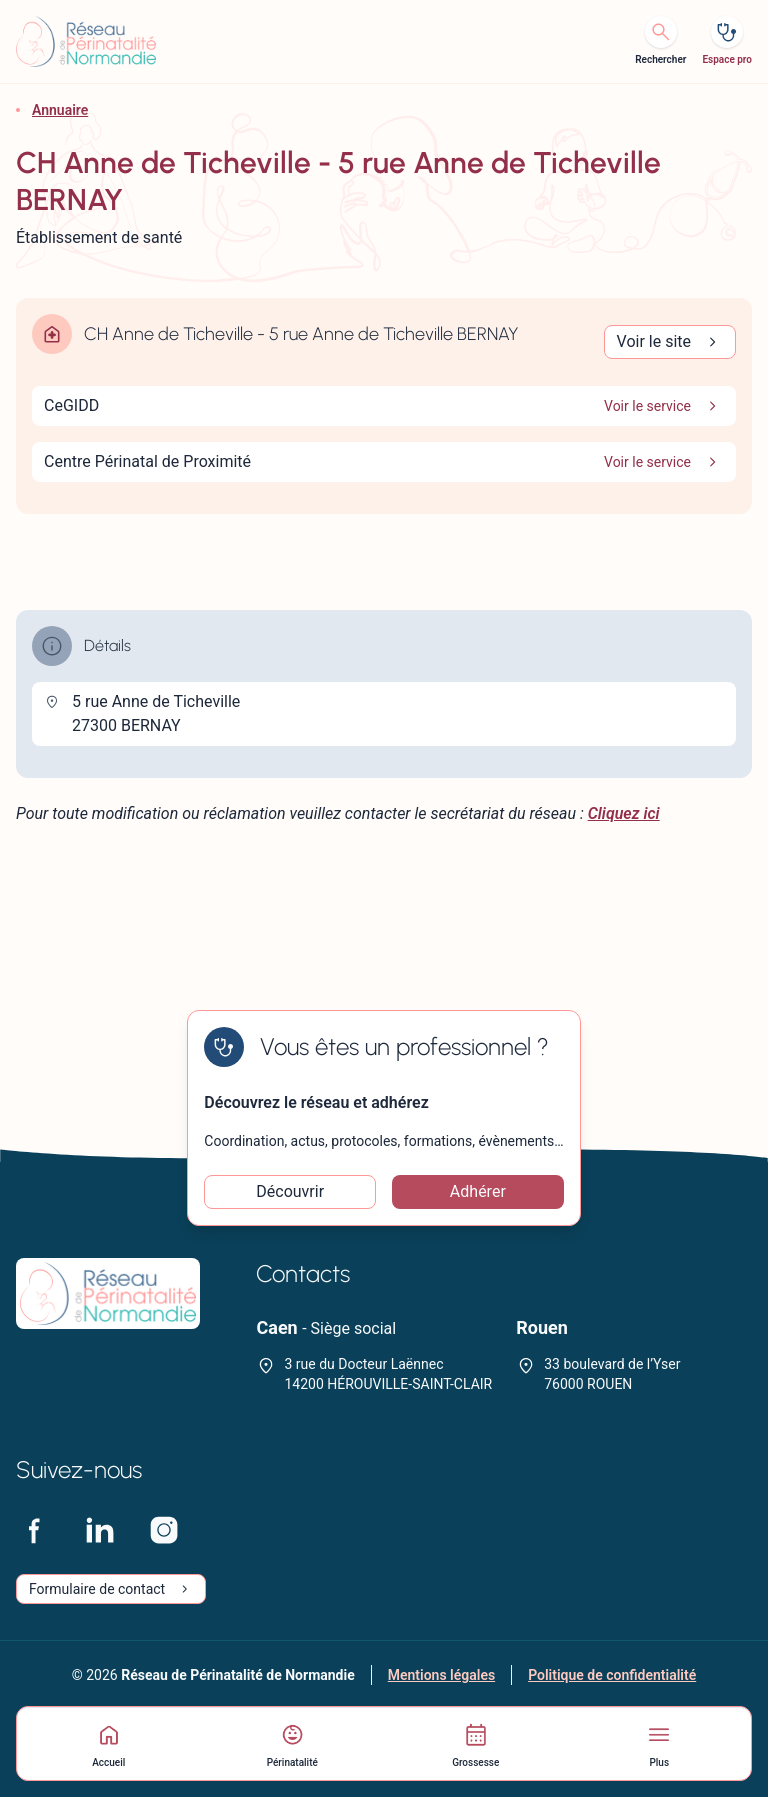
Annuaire (60, 110)
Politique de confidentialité (612, 1675)
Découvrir (290, 1191)
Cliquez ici (624, 813)
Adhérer (478, 1191)
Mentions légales (441, 1675)
